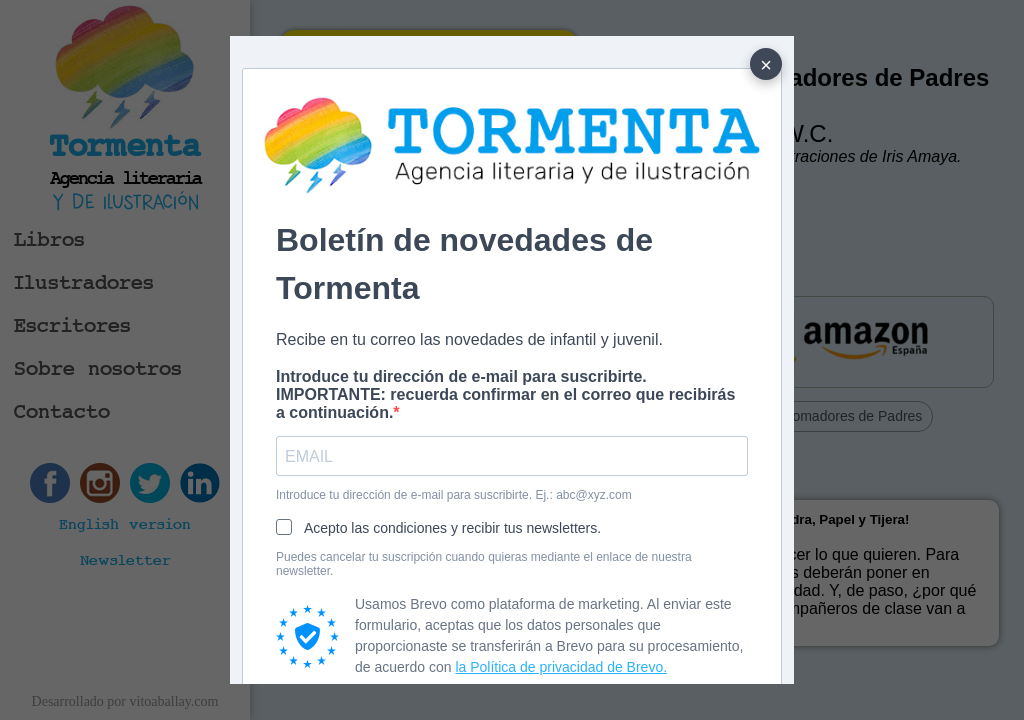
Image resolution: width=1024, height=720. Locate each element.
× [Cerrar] (766, 65)
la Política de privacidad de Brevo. (561, 667)
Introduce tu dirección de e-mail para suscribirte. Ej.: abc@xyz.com (454, 495)
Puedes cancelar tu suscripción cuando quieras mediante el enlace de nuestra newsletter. (484, 564)
